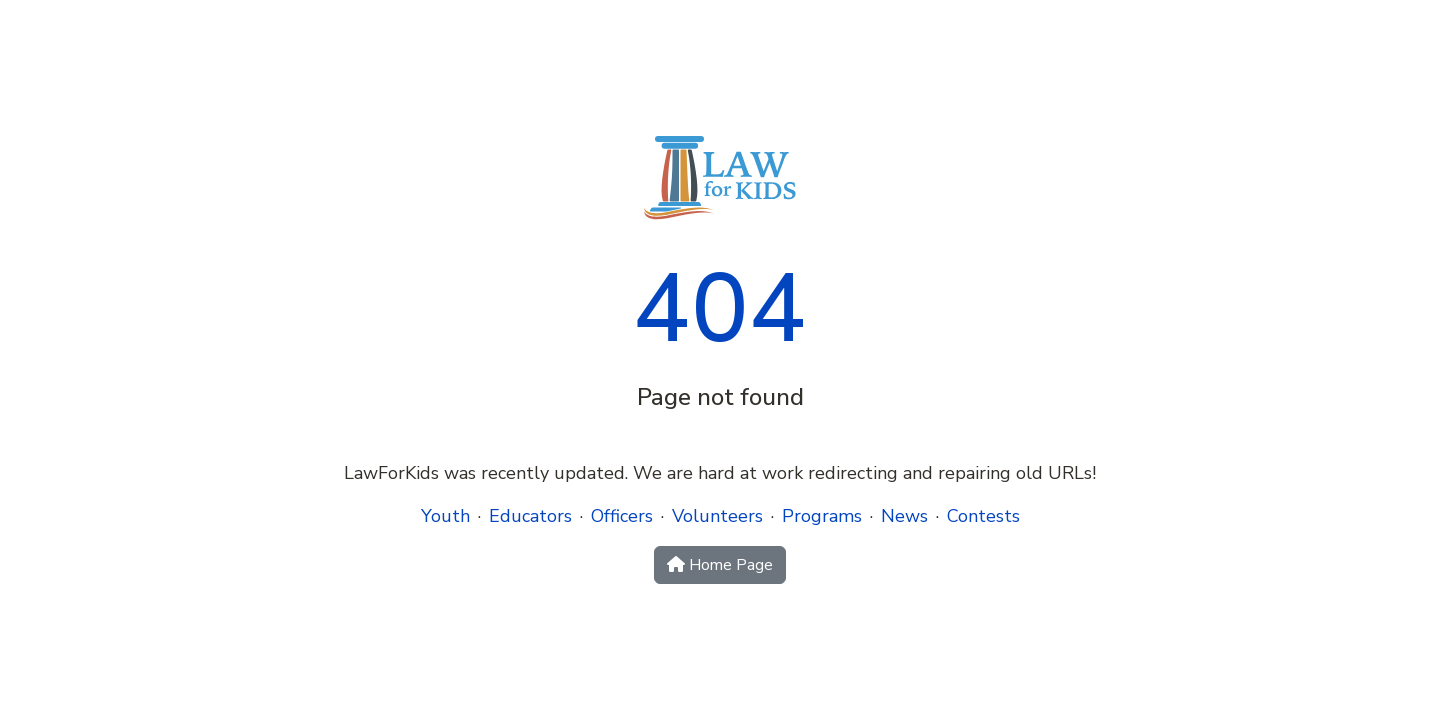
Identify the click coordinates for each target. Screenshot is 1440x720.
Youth (445, 516)
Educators (530, 516)
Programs (822, 516)
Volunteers (717, 516)
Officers (622, 516)
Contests (983, 516)
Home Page (720, 565)
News (904, 516)
